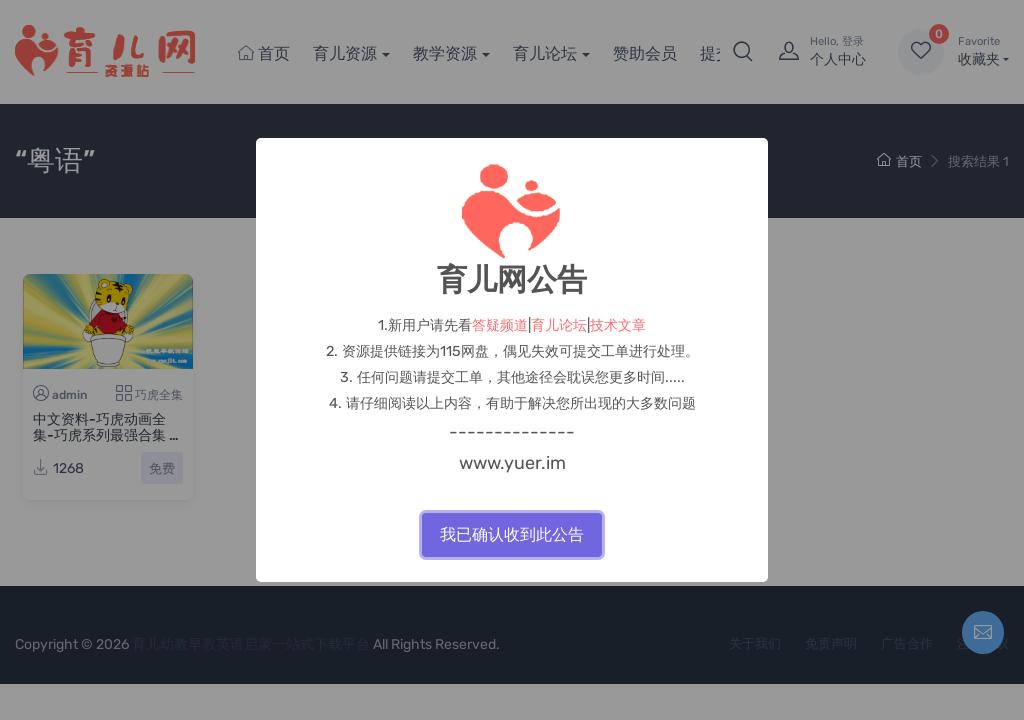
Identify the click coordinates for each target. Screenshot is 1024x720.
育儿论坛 (559, 325)
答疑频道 (500, 325)
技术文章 (618, 325)
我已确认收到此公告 (512, 534)
